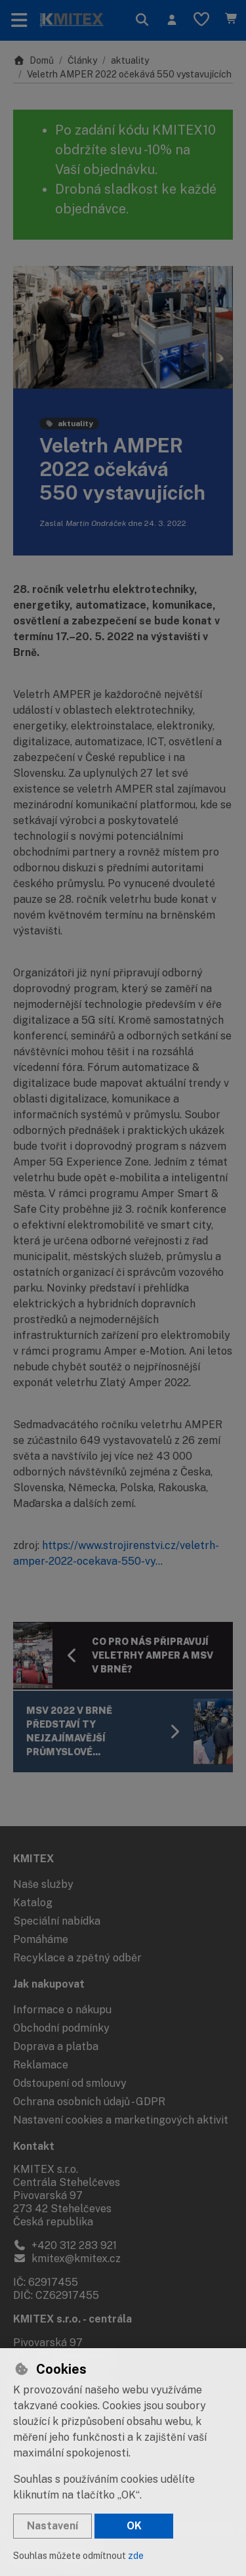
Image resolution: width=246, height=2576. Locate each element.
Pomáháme (40, 1939)
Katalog (32, 1902)
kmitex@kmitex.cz (67, 2258)
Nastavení (52, 2526)
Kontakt (33, 2146)
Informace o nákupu (62, 2009)
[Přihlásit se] (171, 20)
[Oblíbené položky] (201, 20)
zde (136, 2555)
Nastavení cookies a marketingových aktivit (120, 2120)
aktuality (130, 60)
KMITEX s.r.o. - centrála (72, 2319)
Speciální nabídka (56, 1921)
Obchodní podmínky (61, 2028)
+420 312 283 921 (65, 2245)
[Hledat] (142, 20)
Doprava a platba (55, 2046)
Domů (33, 60)
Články (82, 60)
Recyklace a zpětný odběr (77, 1958)
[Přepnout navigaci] (19, 20)
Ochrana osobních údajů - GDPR (89, 2101)
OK (134, 2526)
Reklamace (40, 2065)
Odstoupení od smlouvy (70, 2083)
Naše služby (43, 1884)
